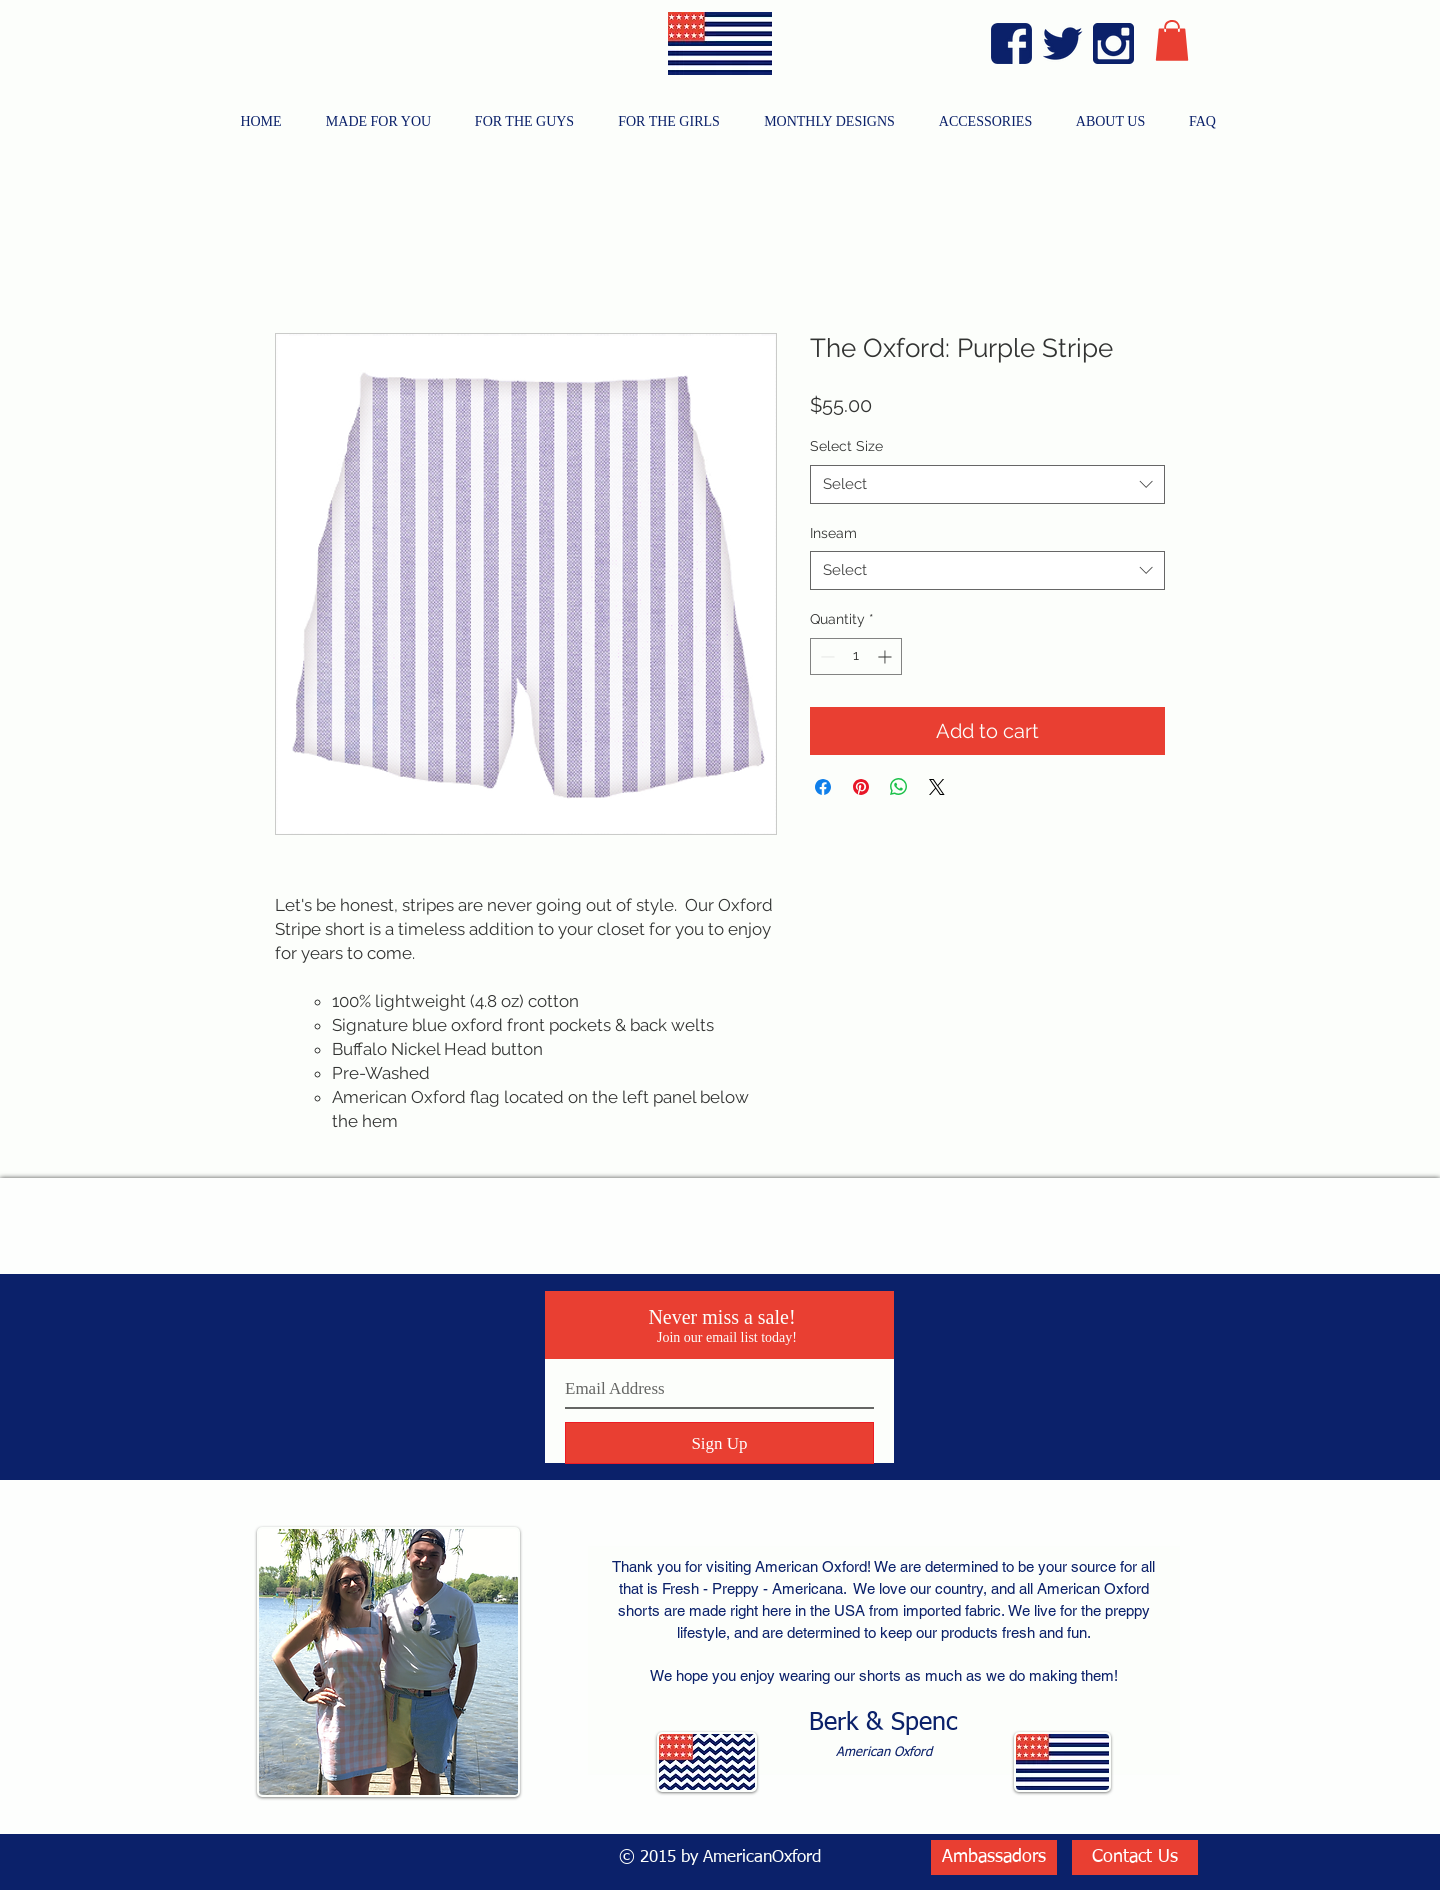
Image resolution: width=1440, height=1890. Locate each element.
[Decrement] (825, 656)
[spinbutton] (856, 656)
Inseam (833, 533)
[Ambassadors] (994, 1857)
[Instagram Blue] (1113, 43)
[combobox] (987, 484)
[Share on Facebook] (823, 787)
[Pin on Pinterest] (861, 787)
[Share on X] (937, 787)
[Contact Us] (1135, 1857)
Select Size (846, 446)
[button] (1172, 40)
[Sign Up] (719, 1443)
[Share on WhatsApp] (899, 787)
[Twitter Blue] (1062, 43)
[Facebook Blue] (1011, 43)
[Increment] (886, 656)
